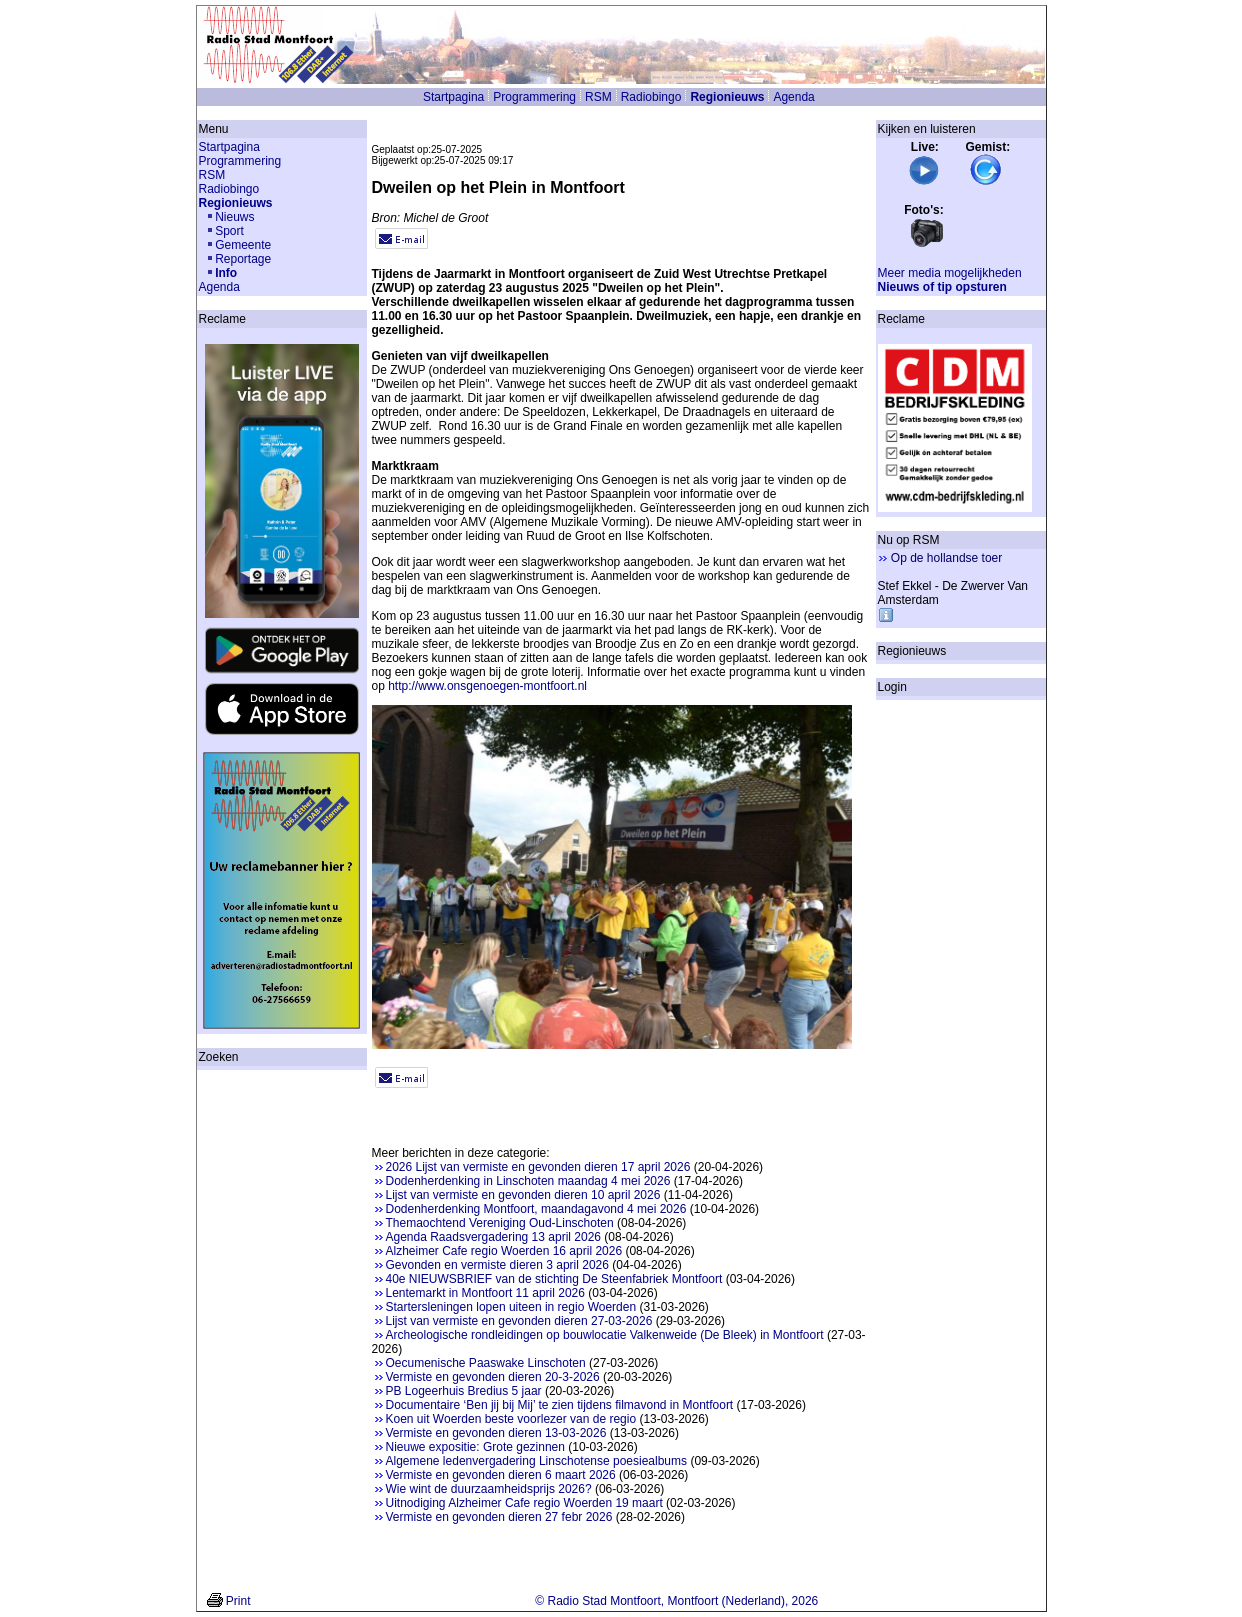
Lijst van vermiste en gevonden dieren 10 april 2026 (523, 1195)
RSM (598, 97)
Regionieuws (727, 97)
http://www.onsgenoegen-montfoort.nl (487, 686)
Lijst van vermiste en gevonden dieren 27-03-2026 (519, 1321)
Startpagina (453, 97)
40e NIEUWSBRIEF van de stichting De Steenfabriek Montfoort (554, 1279)
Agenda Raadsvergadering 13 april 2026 (494, 1237)
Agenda (793, 97)
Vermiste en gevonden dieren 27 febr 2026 (499, 1517)
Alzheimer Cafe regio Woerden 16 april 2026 (504, 1251)
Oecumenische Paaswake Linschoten (486, 1363)
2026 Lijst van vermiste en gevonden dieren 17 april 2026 (538, 1167)
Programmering (534, 97)
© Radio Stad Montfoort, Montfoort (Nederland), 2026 (676, 1601)
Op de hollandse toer (946, 558)
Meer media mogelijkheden (950, 273)
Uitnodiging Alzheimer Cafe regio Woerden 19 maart (524, 1503)
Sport (229, 231)
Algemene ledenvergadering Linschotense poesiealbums (537, 1461)
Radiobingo (651, 97)
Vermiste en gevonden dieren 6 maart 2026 (501, 1475)
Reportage (243, 259)
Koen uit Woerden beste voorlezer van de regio (511, 1419)
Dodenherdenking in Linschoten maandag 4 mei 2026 (528, 1181)
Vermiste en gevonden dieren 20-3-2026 (493, 1377)
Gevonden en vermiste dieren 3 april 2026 (497, 1265)
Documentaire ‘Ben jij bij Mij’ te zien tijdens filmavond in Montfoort (560, 1405)
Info (226, 273)
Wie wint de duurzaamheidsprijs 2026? (489, 1489)
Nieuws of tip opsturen (942, 287)
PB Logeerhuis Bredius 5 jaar (464, 1391)
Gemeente (243, 245)
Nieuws (234, 217)
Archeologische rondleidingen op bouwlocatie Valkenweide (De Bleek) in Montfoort (605, 1335)
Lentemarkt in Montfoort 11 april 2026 (485, 1293)
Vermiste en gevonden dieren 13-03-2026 (496, 1433)
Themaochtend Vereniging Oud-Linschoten (500, 1223)
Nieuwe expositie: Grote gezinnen (475, 1447)
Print (238, 1601)
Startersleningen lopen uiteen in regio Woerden (511, 1307)
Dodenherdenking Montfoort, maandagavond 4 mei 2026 (536, 1209)
